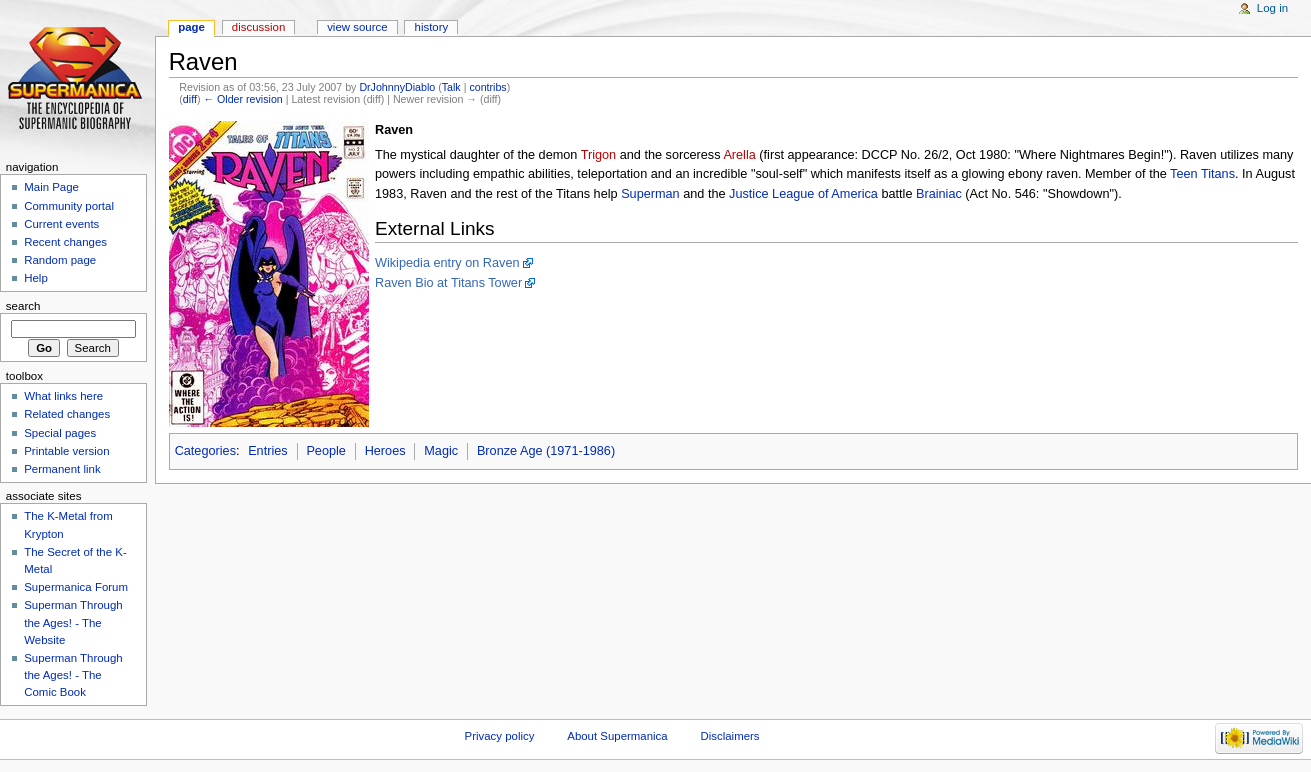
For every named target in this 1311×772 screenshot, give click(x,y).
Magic (441, 451)
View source (357, 27)
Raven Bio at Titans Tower (448, 283)
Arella (739, 155)
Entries (268, 451)
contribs (487, 87)
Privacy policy (500, 736)
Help (36, 278)
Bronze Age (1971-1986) (546, 451)
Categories (205, 451)
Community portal (69, 206)
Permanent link (62, 469)
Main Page (51, 187)
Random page (60, 260)
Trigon (599, 155)
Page (191, 27)
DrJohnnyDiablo (397, 87)
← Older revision (242, 99)
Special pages (60, 433)
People (326, 451)
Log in (1272, 8)
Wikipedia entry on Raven (447, 263)
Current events (61, 224)
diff (190, 99)
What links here (63, 396)
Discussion (258, 27)
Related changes (67, 414)
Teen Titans (1202, 174)
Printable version (66, 451)
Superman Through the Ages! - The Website (73, 622)
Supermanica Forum (76, 587)
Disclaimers (730, 736)
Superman (650, 194)
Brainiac (939, 194)
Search (23, 306)
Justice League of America (803, 194)
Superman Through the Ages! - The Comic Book (73, 675)
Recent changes (65, 242)
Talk (451, 87)
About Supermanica (617, 736)
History (432, 27)
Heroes (385, 451)
